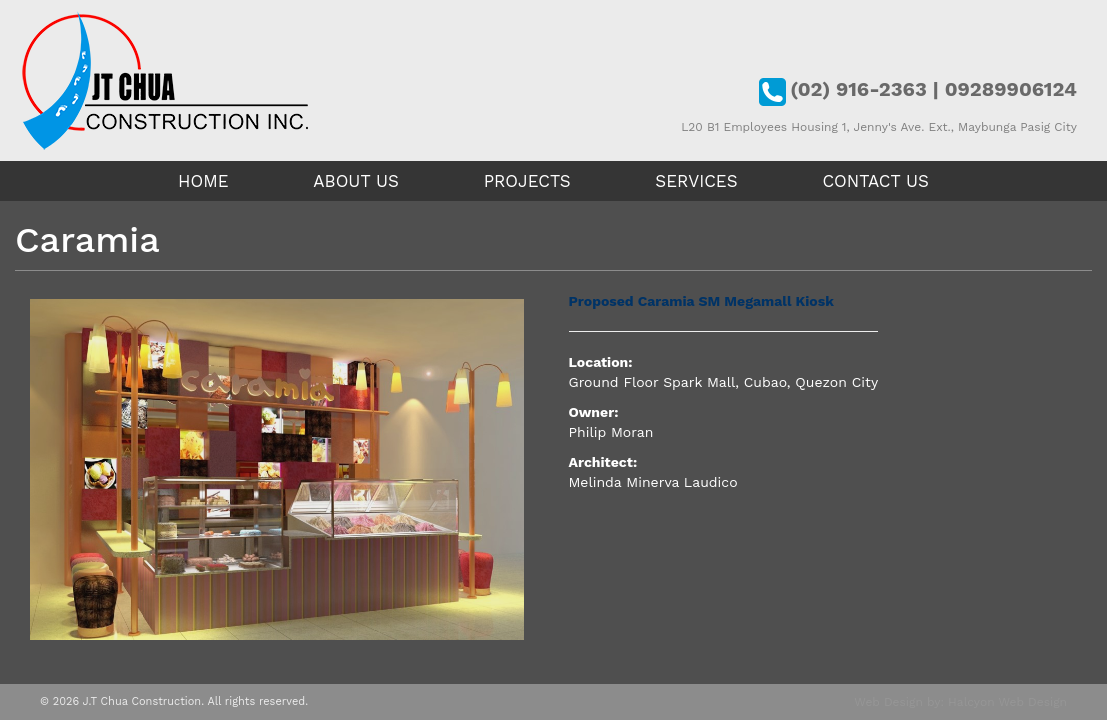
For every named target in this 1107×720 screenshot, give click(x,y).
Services (696, 181)
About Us (356, 181)
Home (203, 181)
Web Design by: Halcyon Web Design (960, 702)
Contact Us (875, 181)
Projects (527, 181)
